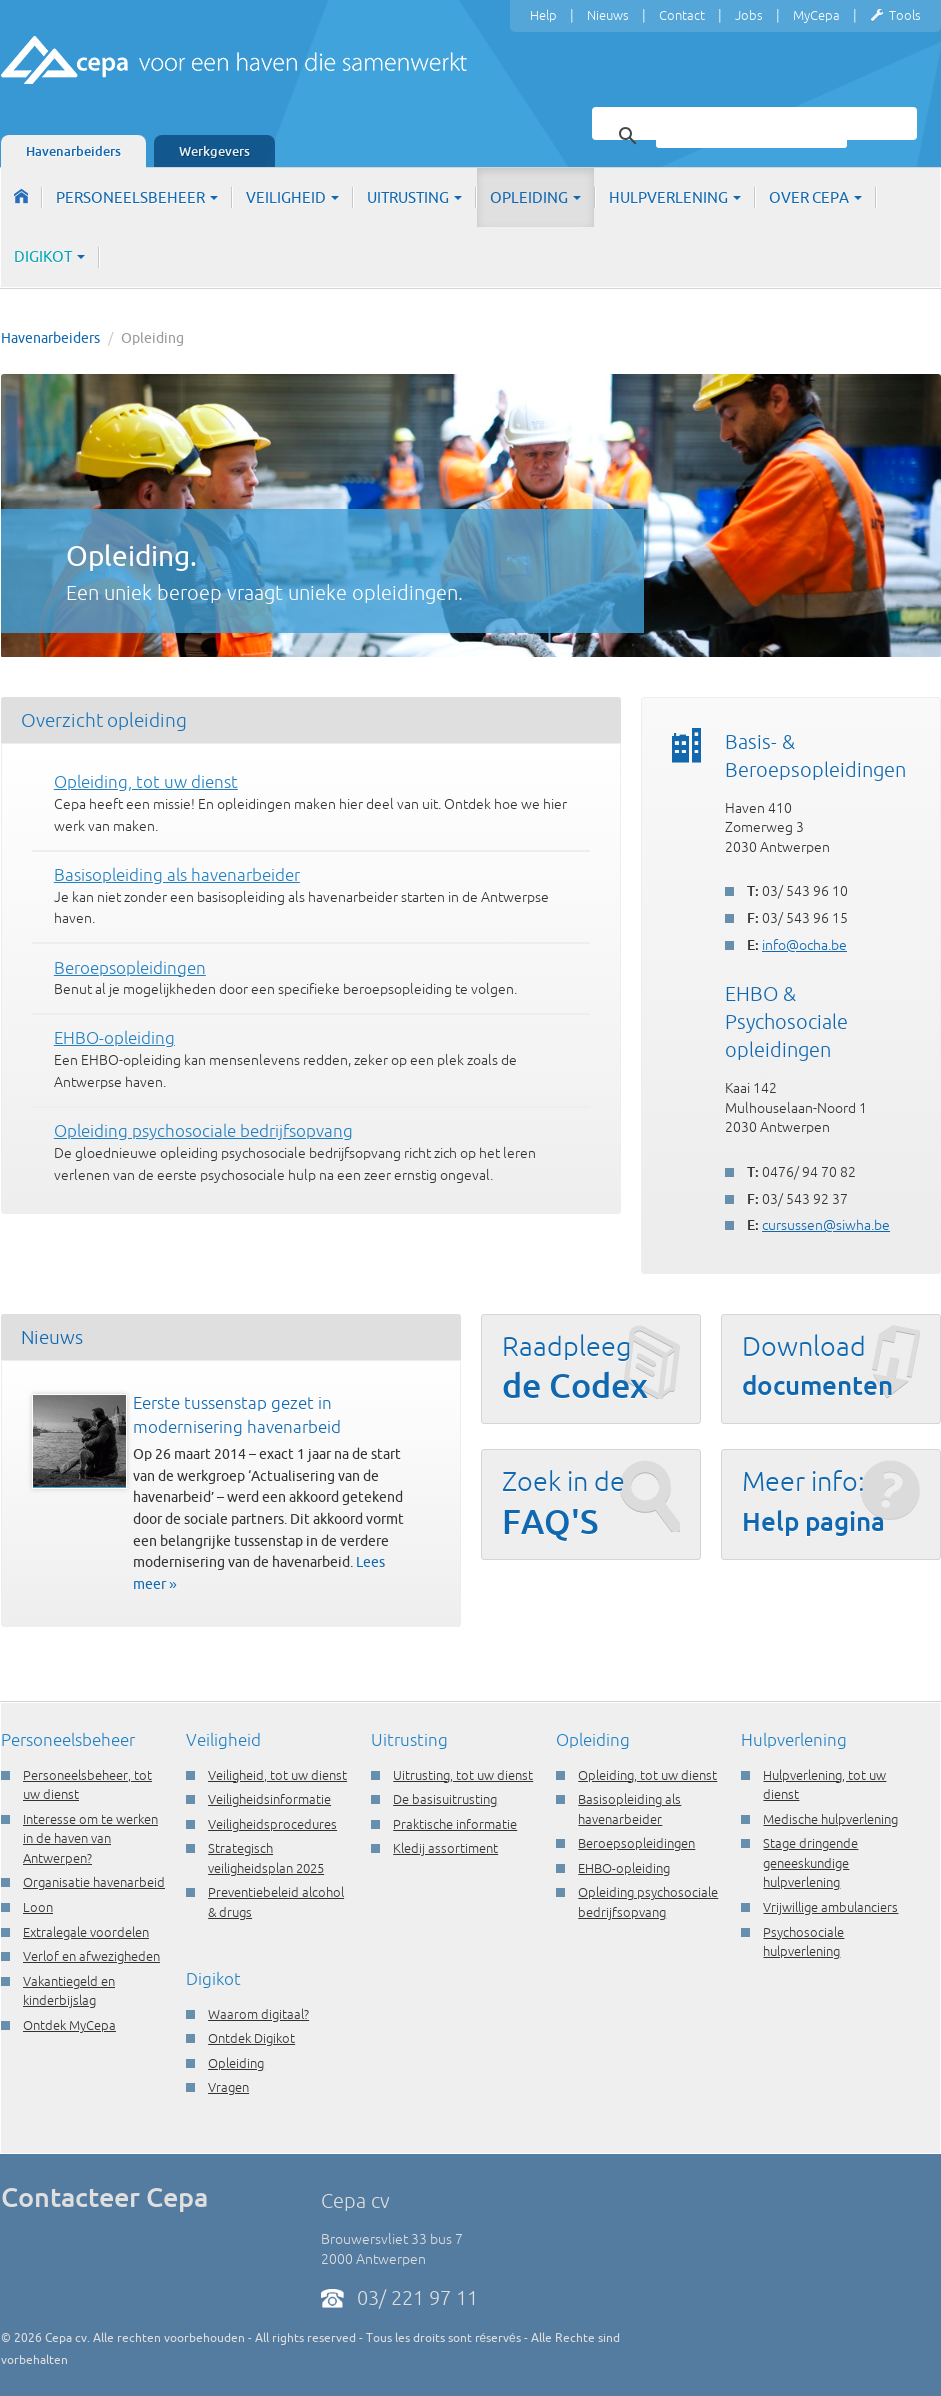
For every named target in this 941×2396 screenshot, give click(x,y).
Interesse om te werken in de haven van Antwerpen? (90, 1838)
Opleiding (535, 197)
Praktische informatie (455, 1824)
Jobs (749, 15)
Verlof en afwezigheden (91, 1956)
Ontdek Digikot (251, 2038)
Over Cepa (815, 197)
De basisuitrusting (445, 1799)
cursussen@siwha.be (826, 1225)
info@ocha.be (804, 945)
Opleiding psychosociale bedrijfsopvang (648, 1902)
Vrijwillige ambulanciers (830, 1907)
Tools (895, 16)
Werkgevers (214, 151)
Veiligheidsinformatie (269, 1799)
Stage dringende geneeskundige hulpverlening (810, 1862)
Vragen (228, 2087)
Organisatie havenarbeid (94, 1882)
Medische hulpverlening (830, 1819)
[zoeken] (751, 136)
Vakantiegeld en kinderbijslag (69, 1991)
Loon (38, 1907)
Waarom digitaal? (258, 2014)
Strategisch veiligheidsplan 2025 (266, 1858)
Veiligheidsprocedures (272, 1824)
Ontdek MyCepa (69, 2025)
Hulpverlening (675, 197)
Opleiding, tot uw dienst (647, 1775)
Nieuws (608, 15)
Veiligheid (292, 197)
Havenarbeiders (73, 151)
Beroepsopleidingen (636, 1843)
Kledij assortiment (445, 1848)
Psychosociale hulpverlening (803, 1942)
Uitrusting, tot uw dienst (463, 1775)
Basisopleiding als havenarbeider (629, 1809)
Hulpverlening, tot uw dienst (824, 1785)
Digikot (49, 256)
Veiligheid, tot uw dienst (277, 1775)
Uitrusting (414, 197)
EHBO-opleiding (624, 1868)
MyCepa (816, 15)
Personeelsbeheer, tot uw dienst (87, 1785)
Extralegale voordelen (86, 1932)
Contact (682, 15)
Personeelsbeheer (137, 197)
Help (543, 15)
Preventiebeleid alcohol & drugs (276, 1902)
